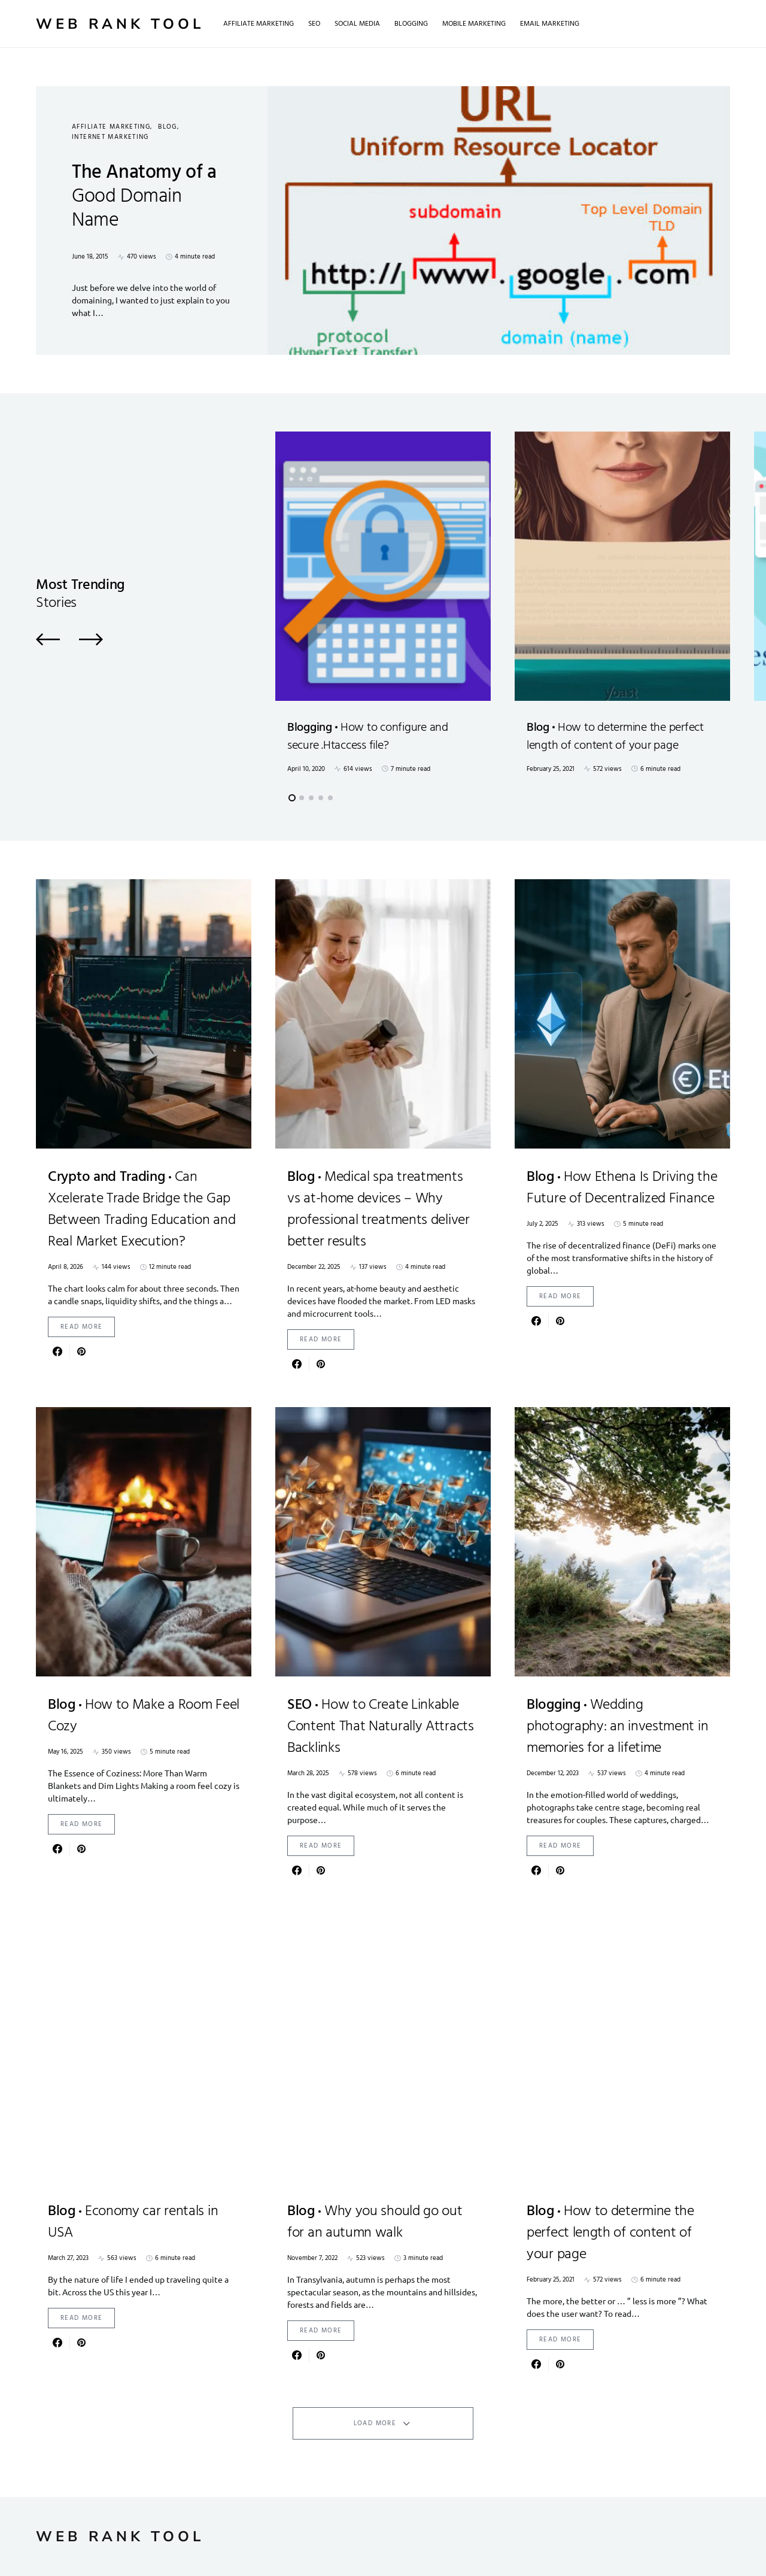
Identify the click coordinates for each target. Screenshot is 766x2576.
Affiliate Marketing (111, 126)
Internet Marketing (110, 137)
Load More (375, 2423)
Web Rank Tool (120, 24)
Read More (81, 1327)
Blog (167, 126)
